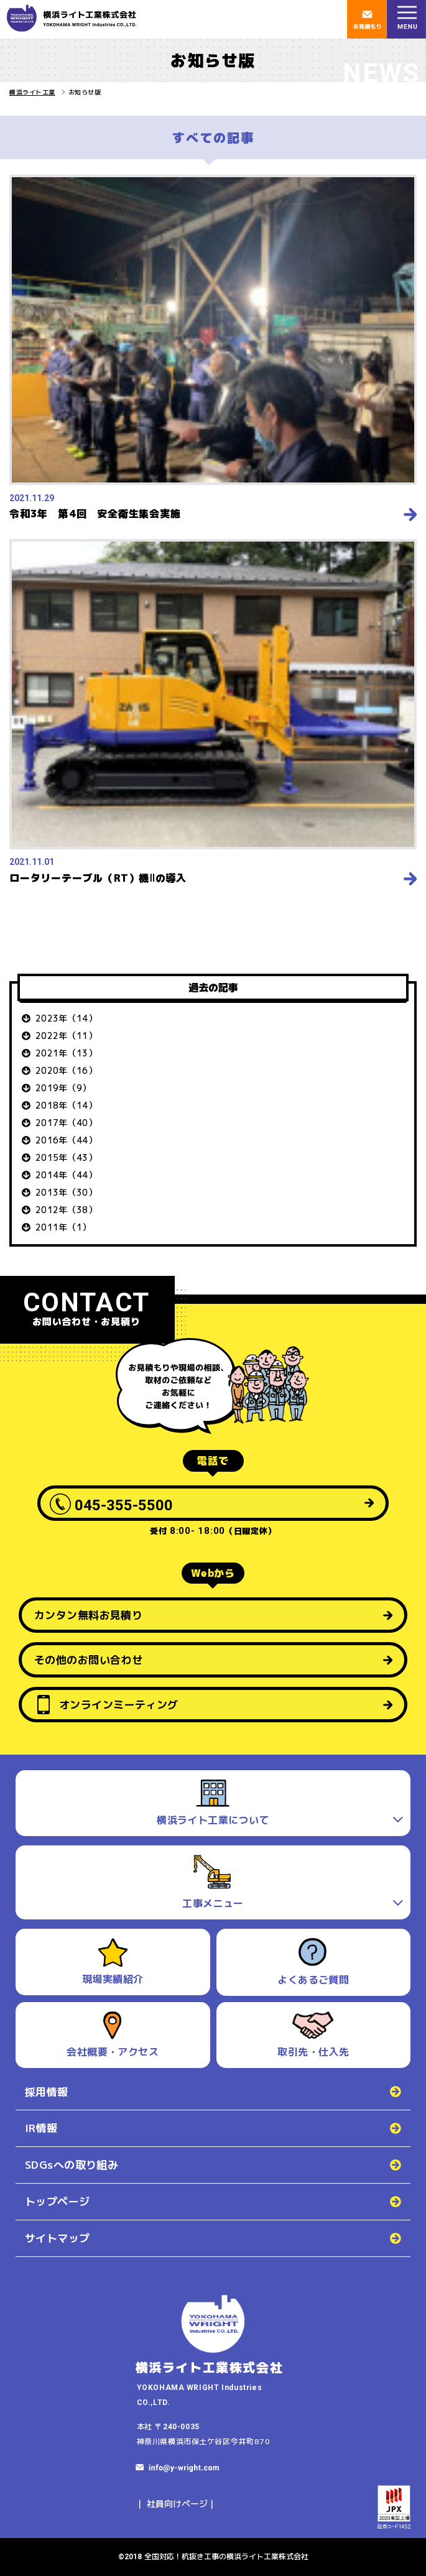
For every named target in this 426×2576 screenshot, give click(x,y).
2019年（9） (63, 1088)
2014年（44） (66, 1175)
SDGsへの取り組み (71, 2165)
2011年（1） (63, 1227)
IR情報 (41, 2128)
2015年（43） (66, 1157)
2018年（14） (66, 1105)
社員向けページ (177, 2503)
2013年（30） (66, 1192)
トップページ (57, 2201)
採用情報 (46, 2092)
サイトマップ (57, 2238)
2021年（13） (66, 1053)
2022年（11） (66, 1035)
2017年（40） (66, 1123)
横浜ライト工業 (32, 92)
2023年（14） (66, 1018)
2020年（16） (66, 1070)
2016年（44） (66, 1140)
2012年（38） (66, 1210)
